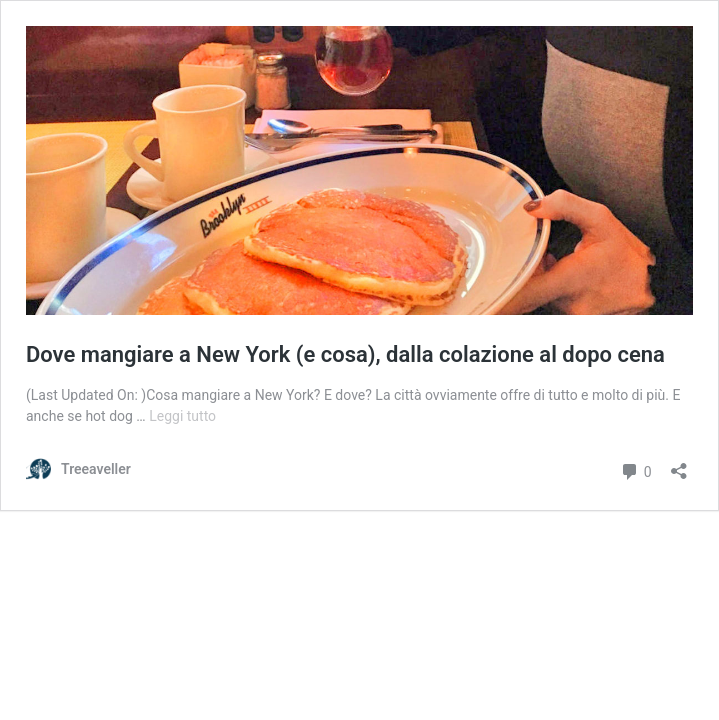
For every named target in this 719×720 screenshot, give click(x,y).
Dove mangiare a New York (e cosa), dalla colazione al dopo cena (345, 354)
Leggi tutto (182, 416)
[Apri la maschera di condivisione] (679, 464)
